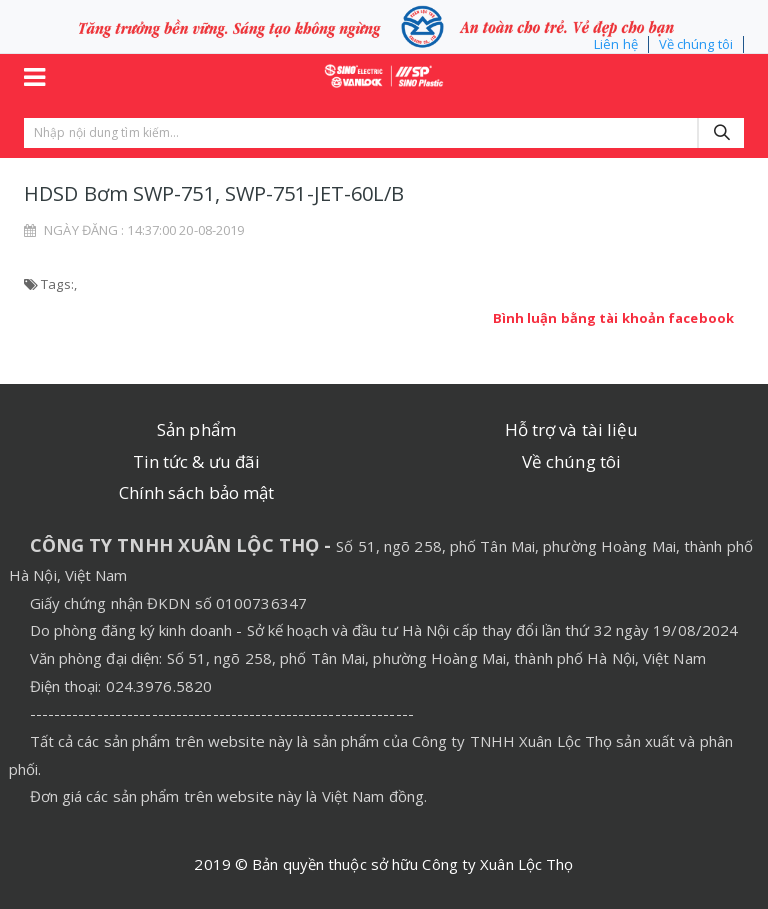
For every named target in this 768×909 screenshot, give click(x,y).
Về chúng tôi (696, 44)
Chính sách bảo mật (197, 492)
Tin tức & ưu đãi (197, 461)
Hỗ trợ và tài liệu (572, 429)
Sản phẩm (196, 429)
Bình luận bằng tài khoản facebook (613, 318)
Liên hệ (616, 44)
